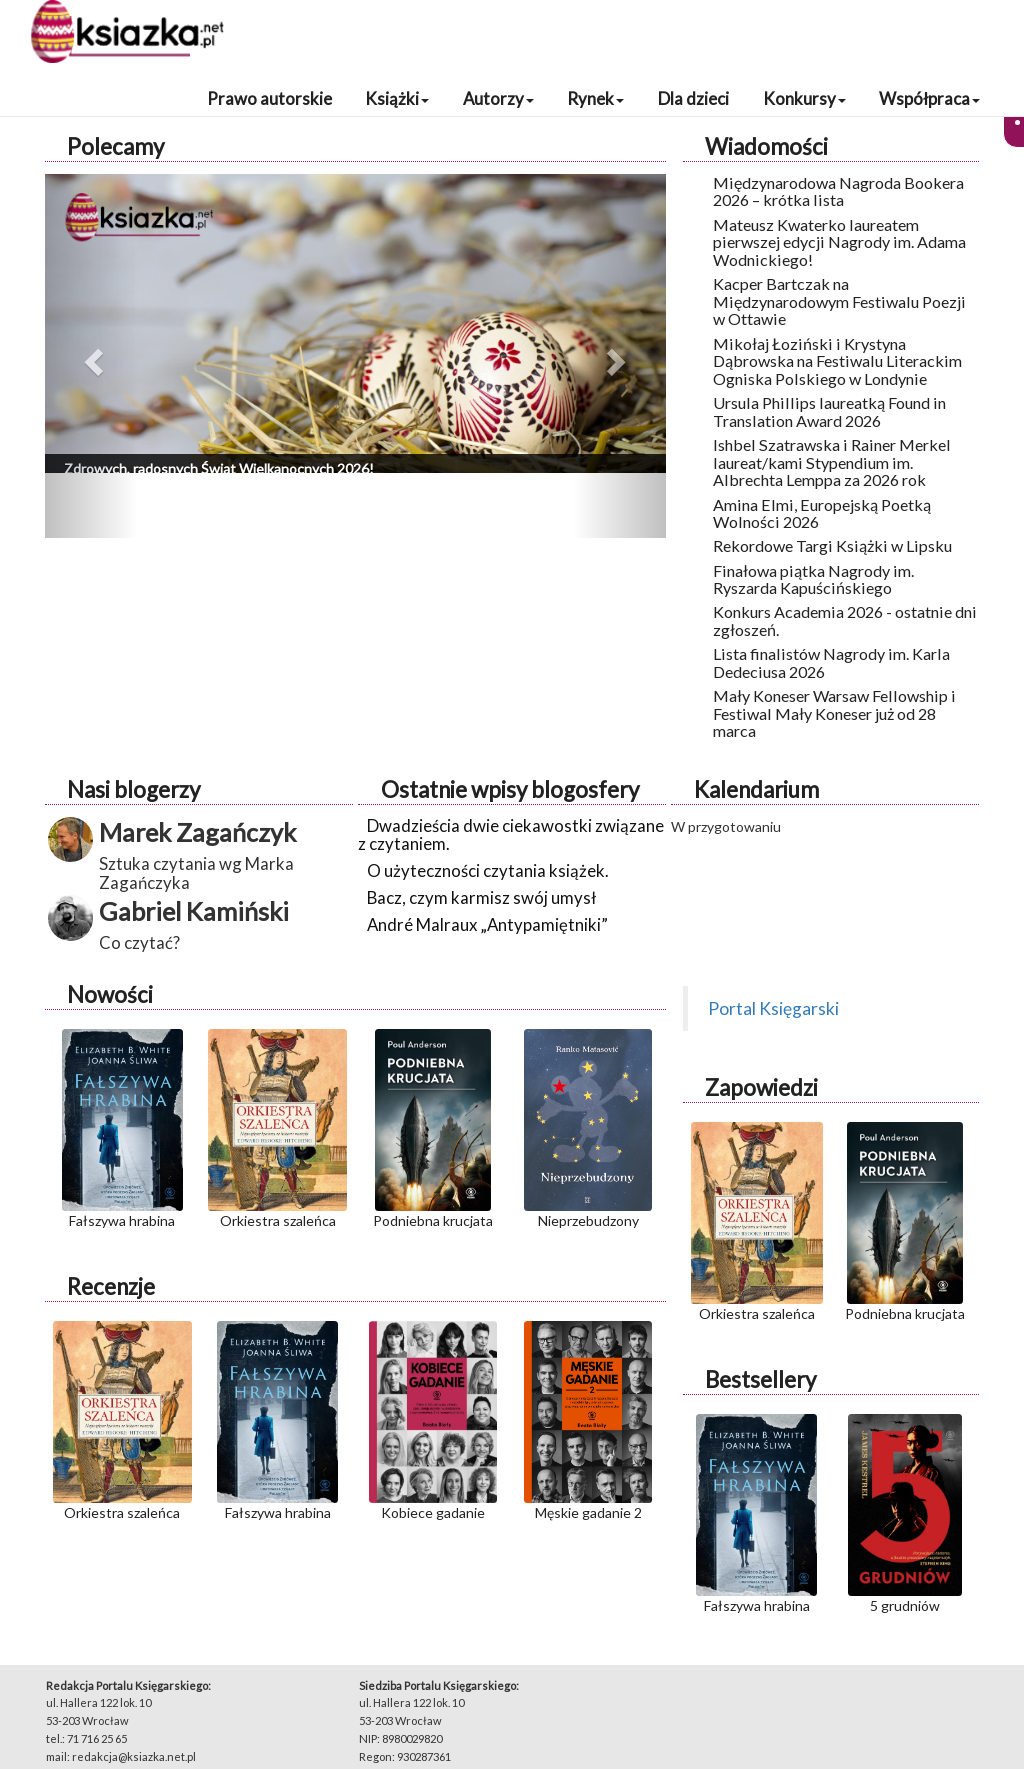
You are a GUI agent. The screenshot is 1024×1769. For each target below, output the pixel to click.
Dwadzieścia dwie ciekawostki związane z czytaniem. (510, 834)
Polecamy (115, 146)
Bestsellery (760, 1379)
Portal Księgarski (773, 1008)
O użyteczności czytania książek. (488, 870)
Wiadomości (766, 146)
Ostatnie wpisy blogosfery (510, 789)
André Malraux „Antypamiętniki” (487, 924)
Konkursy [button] (804, 98)
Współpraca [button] (929, 98)
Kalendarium (756, 789)
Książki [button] (397, 98)
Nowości (110, 994)
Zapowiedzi (761, 1087)
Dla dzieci (693, 98)
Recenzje (111, 1286)
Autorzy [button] (498, 98)
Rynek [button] (595, 98)
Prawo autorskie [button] (269, 98)
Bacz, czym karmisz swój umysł (481, 897)
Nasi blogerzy (133, 789)
